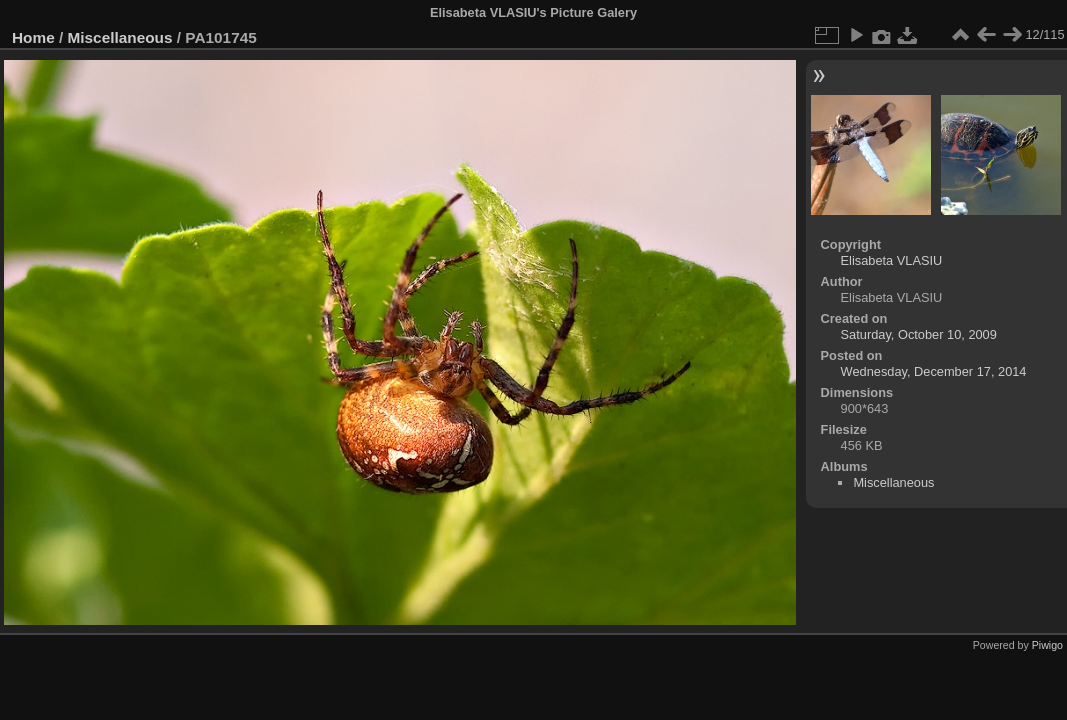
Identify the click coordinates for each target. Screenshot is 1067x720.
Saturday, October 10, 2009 (919, 334)
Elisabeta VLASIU (892, 260)
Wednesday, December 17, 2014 (934, 371)
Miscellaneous (120, 37)
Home (33, 37)
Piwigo (1047, 645)
